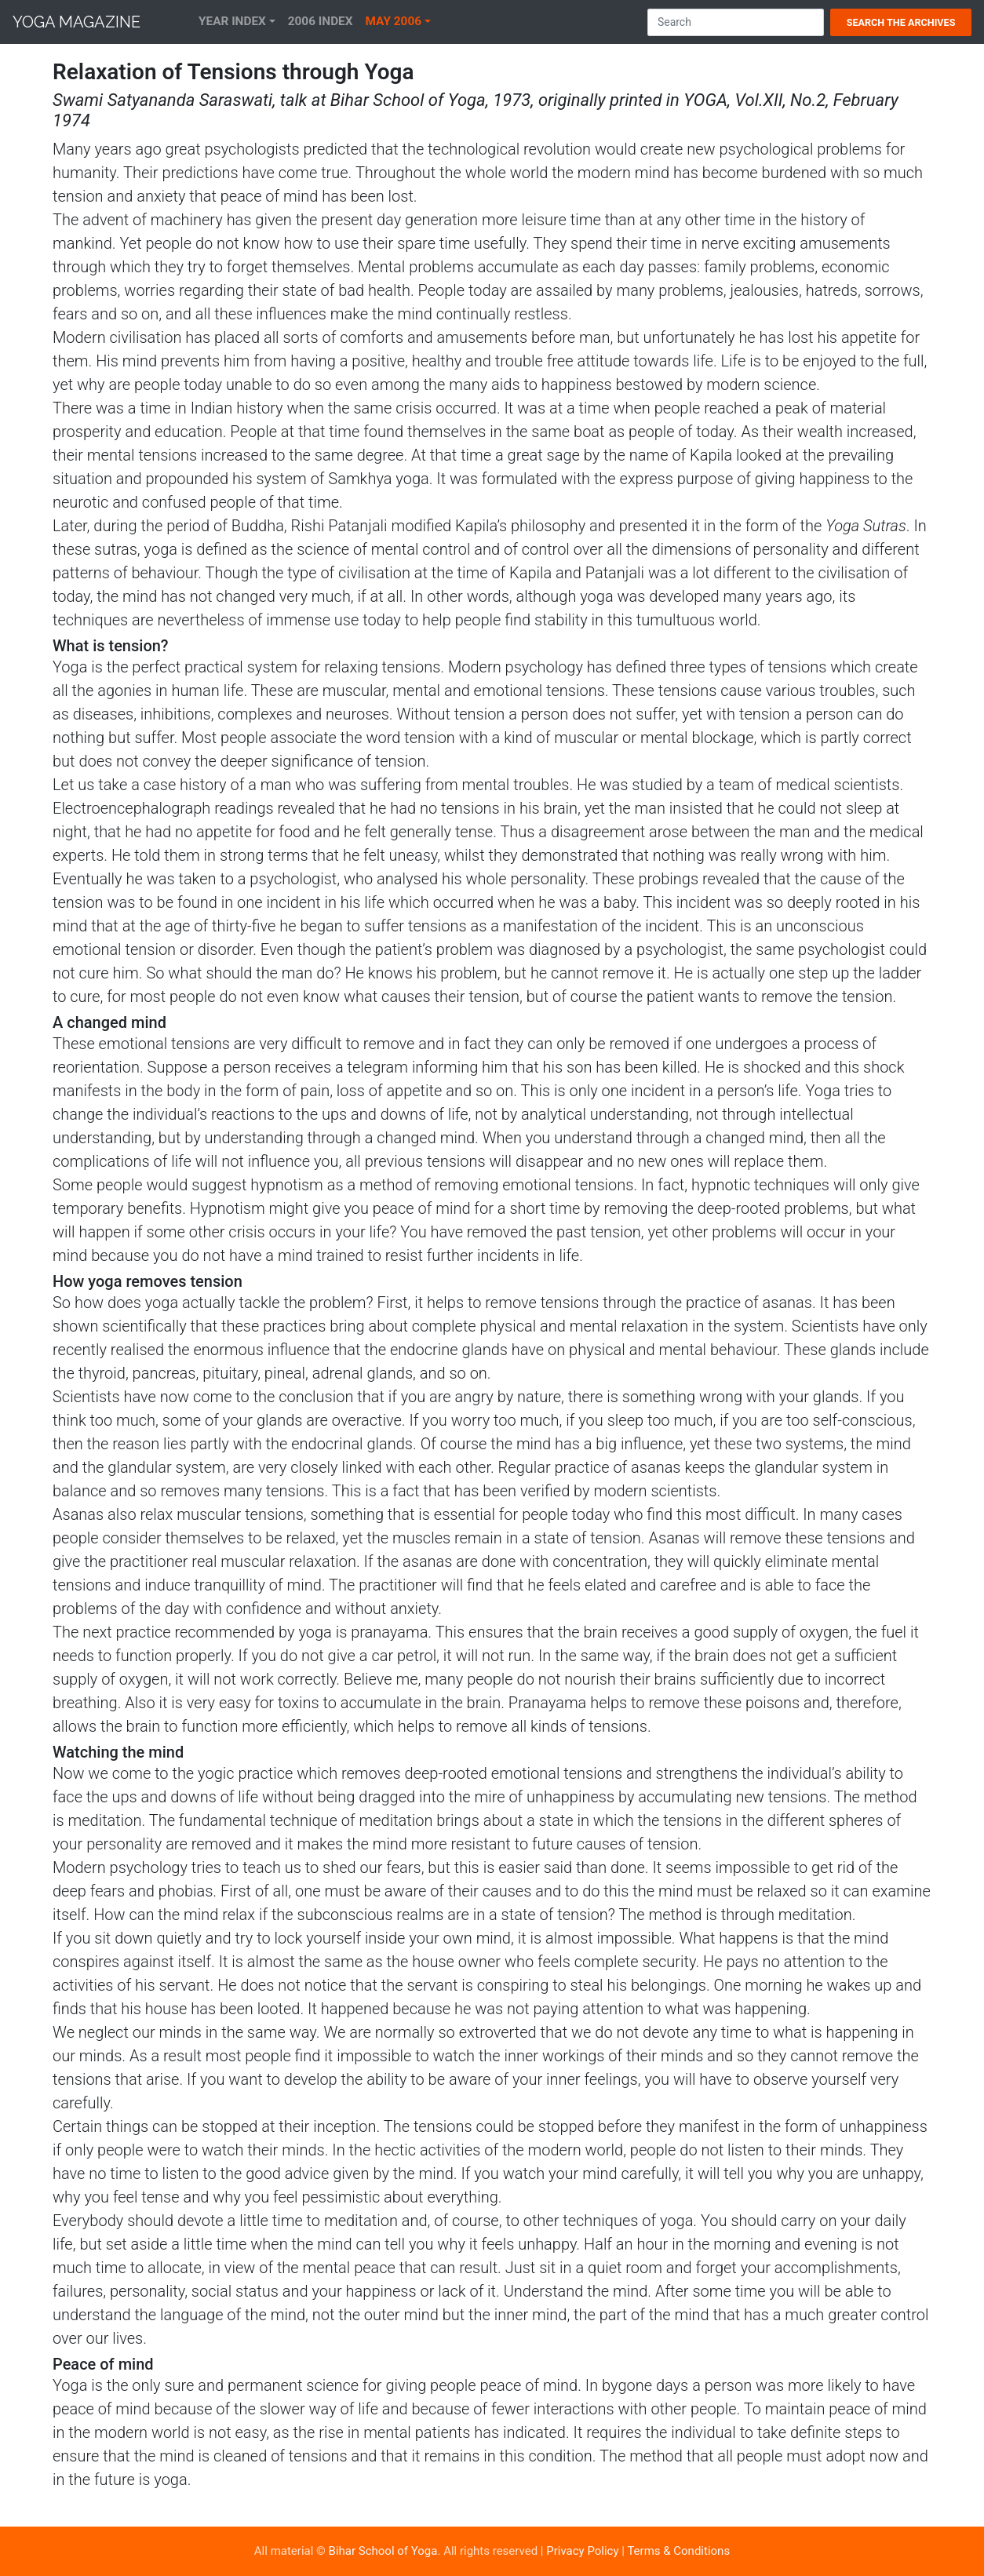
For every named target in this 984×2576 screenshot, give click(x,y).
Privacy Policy (582, 2551)
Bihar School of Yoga (383, 2551)
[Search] (735, 22)
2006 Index (320, 21)
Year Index (232, 21)
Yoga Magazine (76, 22)
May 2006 (394, 21)
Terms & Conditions (678, 2551)
